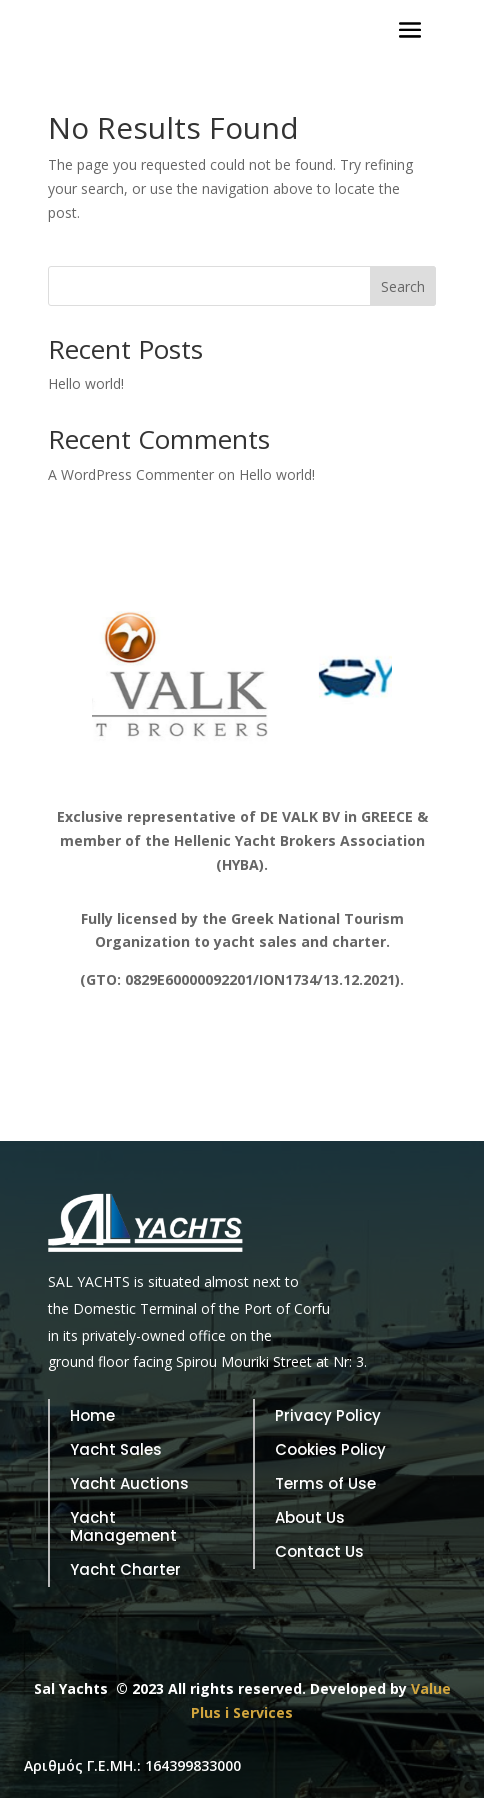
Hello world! (86, 383)
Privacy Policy (328, 1416)
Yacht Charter (125, 1570)
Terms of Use (325, 1484)
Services (263, 1712)
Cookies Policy (330, 1450)
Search (403, 286)
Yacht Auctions (129, 1484)
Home (92, 1416)
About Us (310, 1518)
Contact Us (319, 1552)
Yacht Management (123, 1527)
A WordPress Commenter (131, 474)
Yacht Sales (116, 1450)
